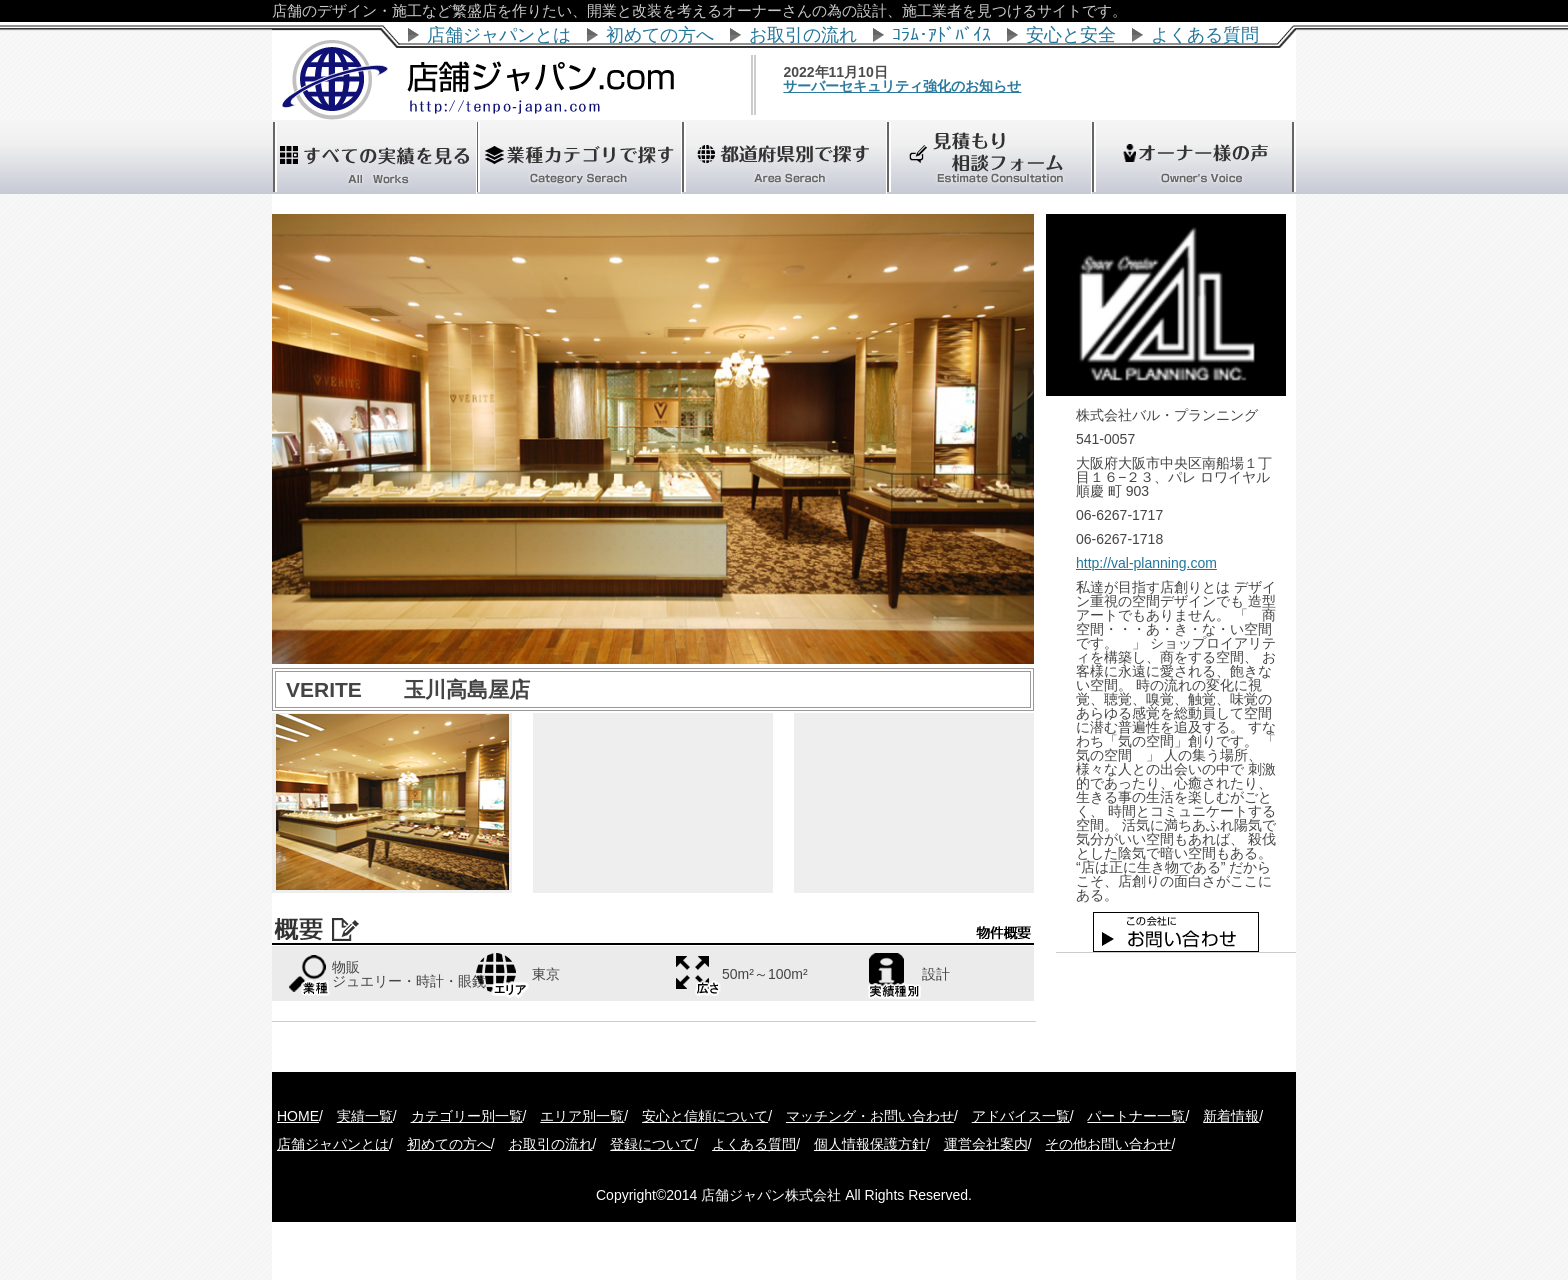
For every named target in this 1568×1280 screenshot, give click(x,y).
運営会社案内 (986, 1144)
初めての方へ (660, 35)
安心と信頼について (705, 1116)
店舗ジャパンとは (499, 35)
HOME (298, 1116)
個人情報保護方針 (870, 1144)
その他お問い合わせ (1108, 1144)
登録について (652, 1144)
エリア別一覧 (582, 1116)
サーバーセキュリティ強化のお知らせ (935, 86)
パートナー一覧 (1136, 1116)
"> (784, 157)
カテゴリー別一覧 (467, 1116)
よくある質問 (1205, 35)
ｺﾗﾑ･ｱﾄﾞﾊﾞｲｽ (941, 35)
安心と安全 (1071, 35)
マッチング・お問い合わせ (870, 1116)
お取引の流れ (803, 35)
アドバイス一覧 (1021, 1116)
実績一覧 (365, 1116)
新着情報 (1231, 1116)
